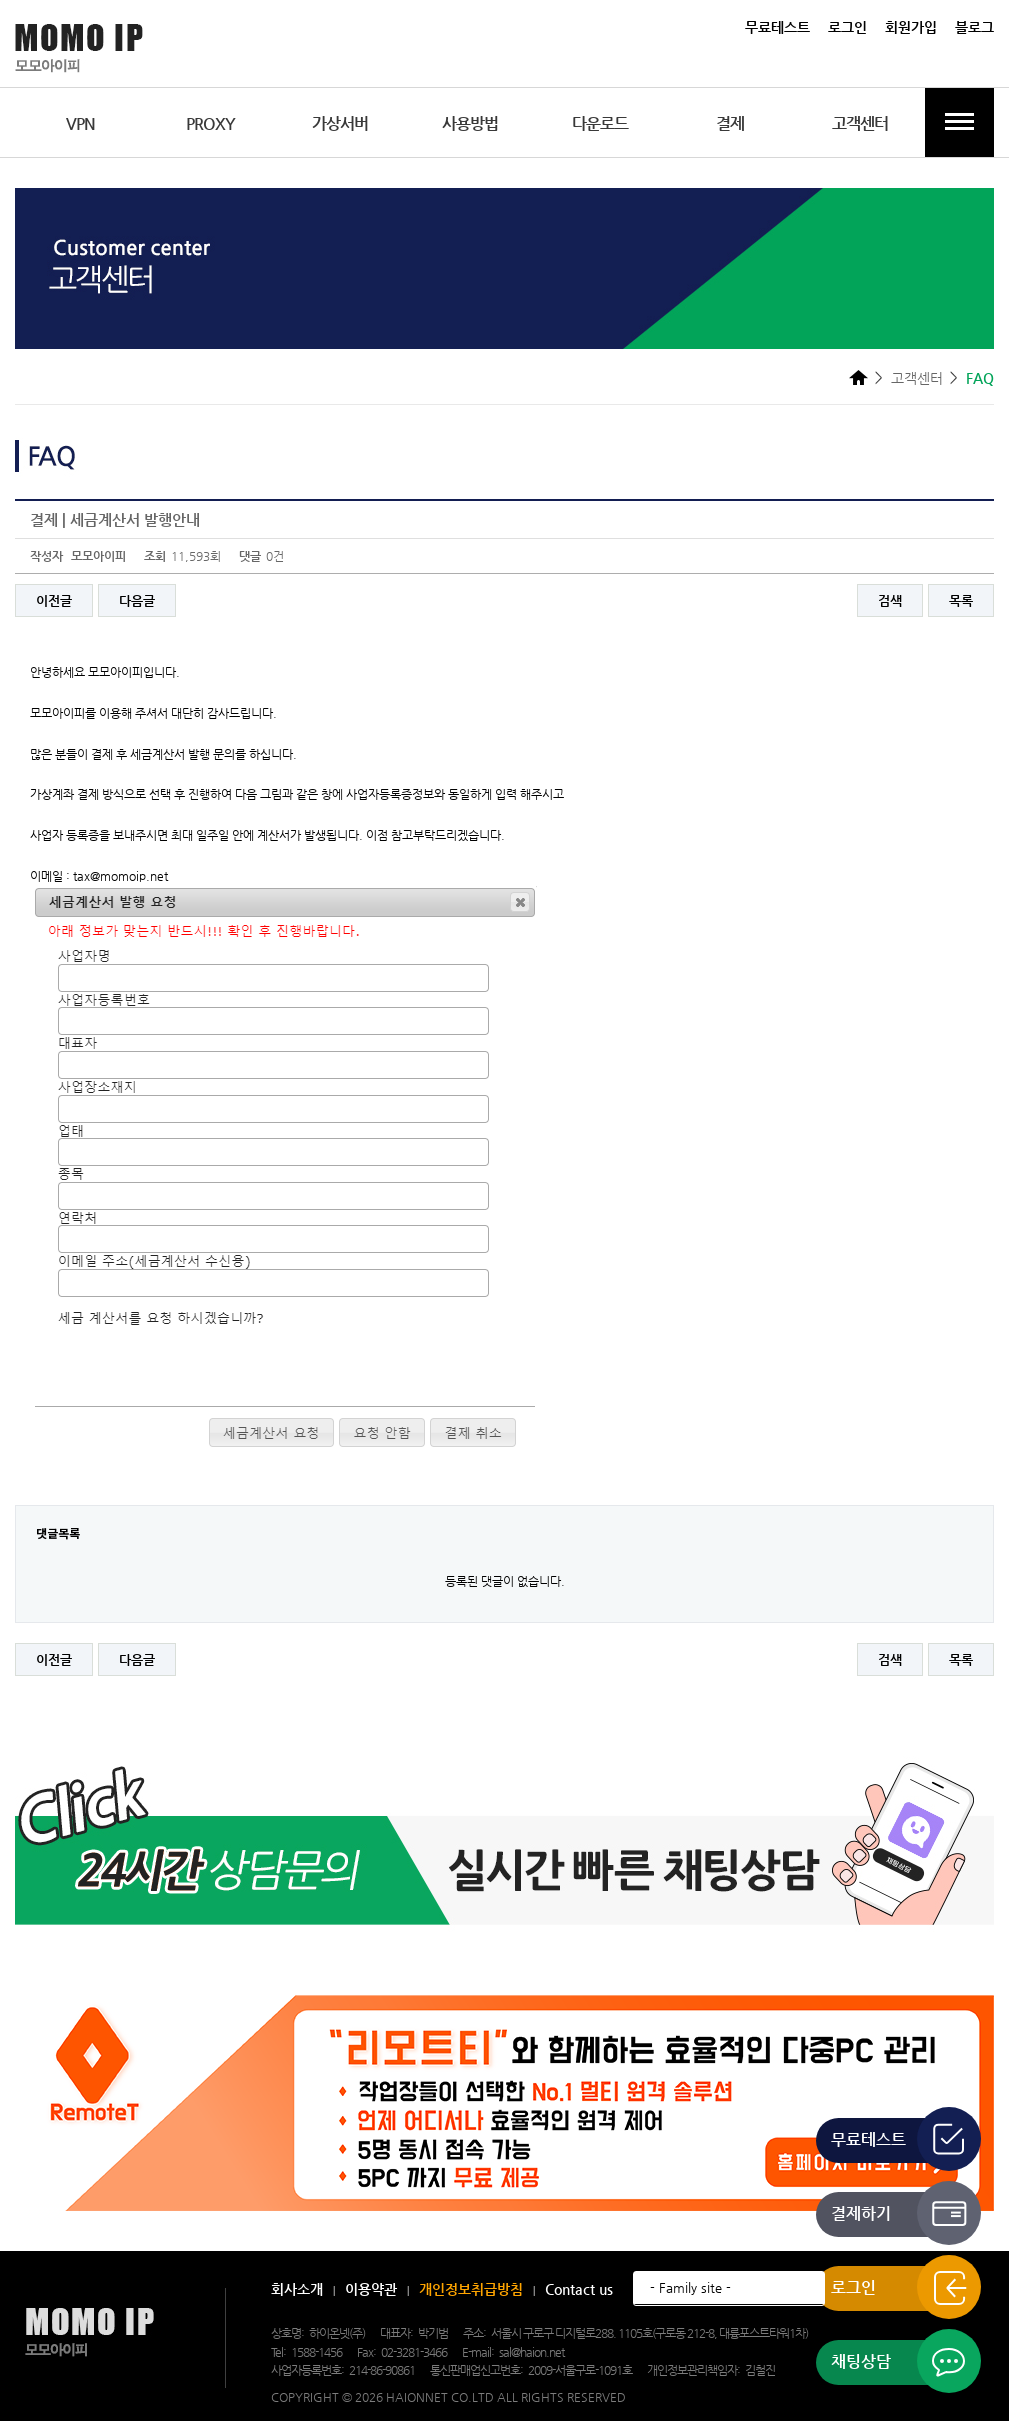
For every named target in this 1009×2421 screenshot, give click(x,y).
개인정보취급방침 (471, 2289)
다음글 (137, 600)
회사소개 (297, 2289)
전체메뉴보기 (959, 122)
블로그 (974, 27)
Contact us (579, 2289)
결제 (730, 123)
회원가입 (911, 27)
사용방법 (470, 123)
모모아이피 (89, 2332)
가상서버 (340, 123)
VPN (80, 123)
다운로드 (600, 123)
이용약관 (371, 2289)
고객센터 (860, 123)
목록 (961, 600)
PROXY (210, 123)
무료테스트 (777, 27)
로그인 (847, 27)
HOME (858, 377)
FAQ (980, 378)
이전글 (54, 600)
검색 (890, 600)
